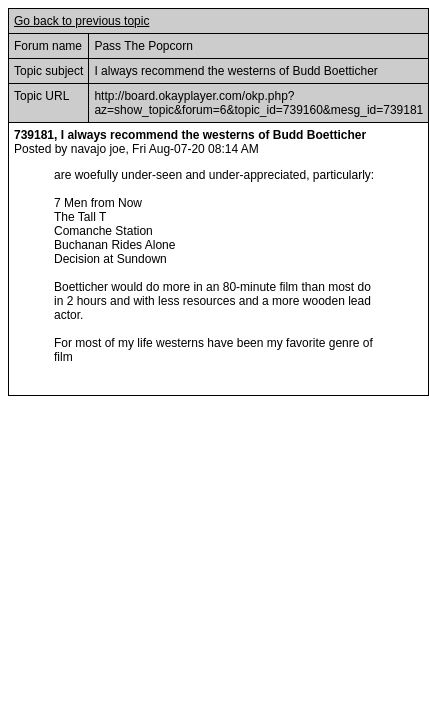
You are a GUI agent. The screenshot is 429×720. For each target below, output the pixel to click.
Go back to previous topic (81, 21)
